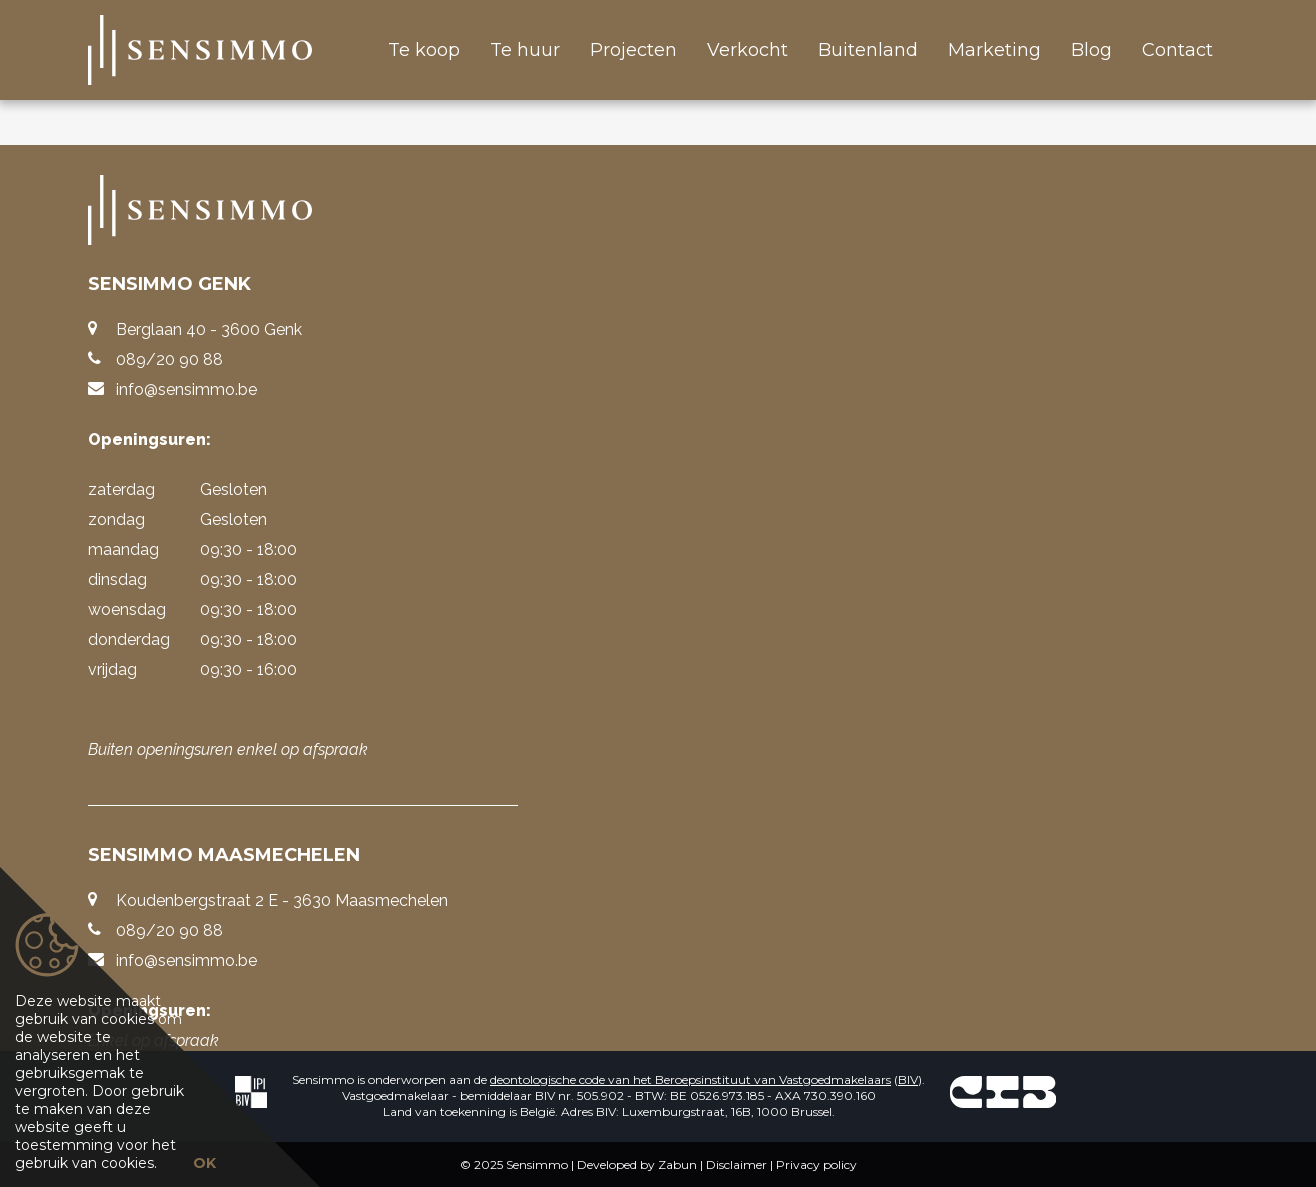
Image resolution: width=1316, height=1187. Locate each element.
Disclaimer (736, 1164)
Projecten (633, 50)
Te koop (424, 50)
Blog (1091, 50)
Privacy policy (816, 1164)
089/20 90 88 (169, 359)
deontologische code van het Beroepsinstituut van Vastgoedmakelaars (690, 1079)
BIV (908, 1079)
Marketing (994, 50)
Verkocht (747, 50)
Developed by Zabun (637, 1164)
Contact (1177, 50)
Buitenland (868, 50)
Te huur (525, 50)
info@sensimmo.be (186, 389)
